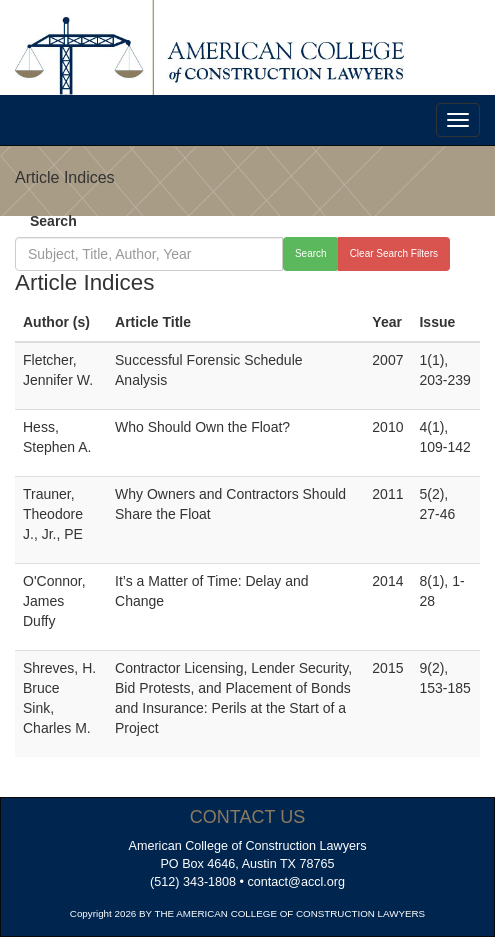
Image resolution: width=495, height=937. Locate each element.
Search (53, 221)
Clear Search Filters (394, 253)
